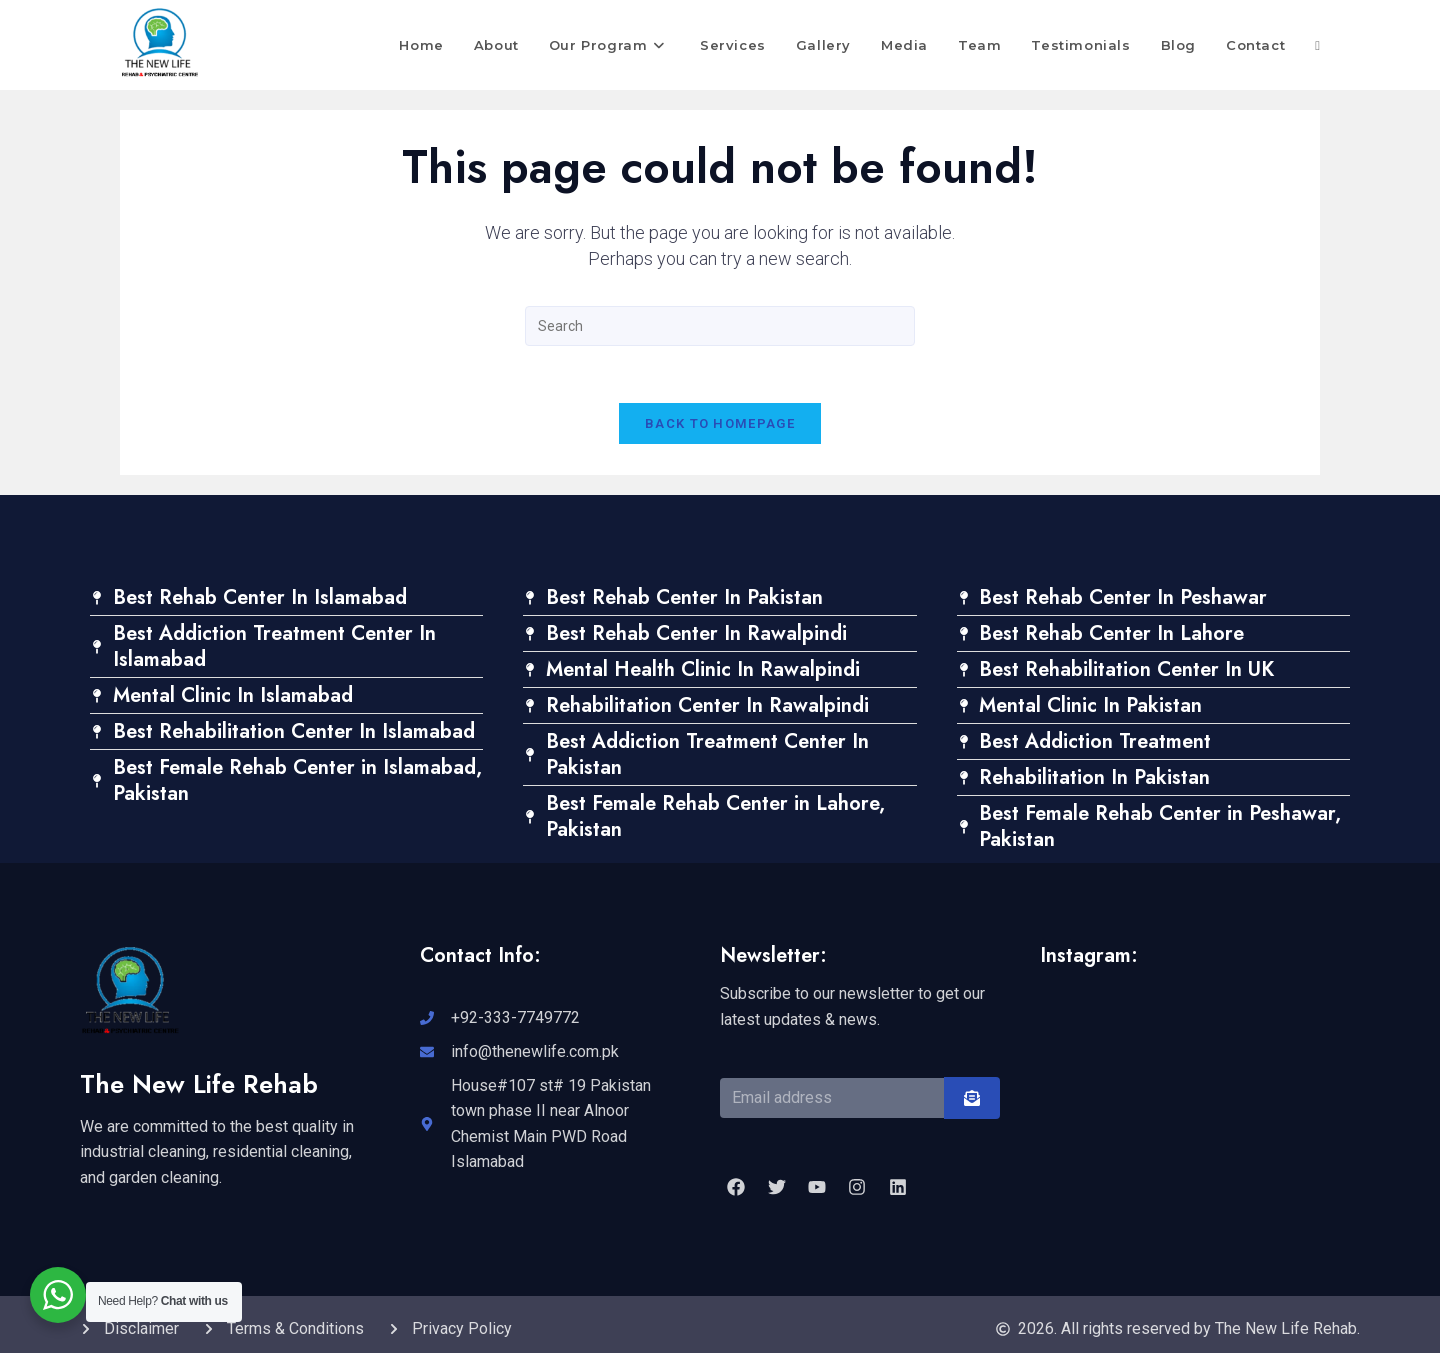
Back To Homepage (720, 427)
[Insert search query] (720, 326)
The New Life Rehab (200, 1088)
